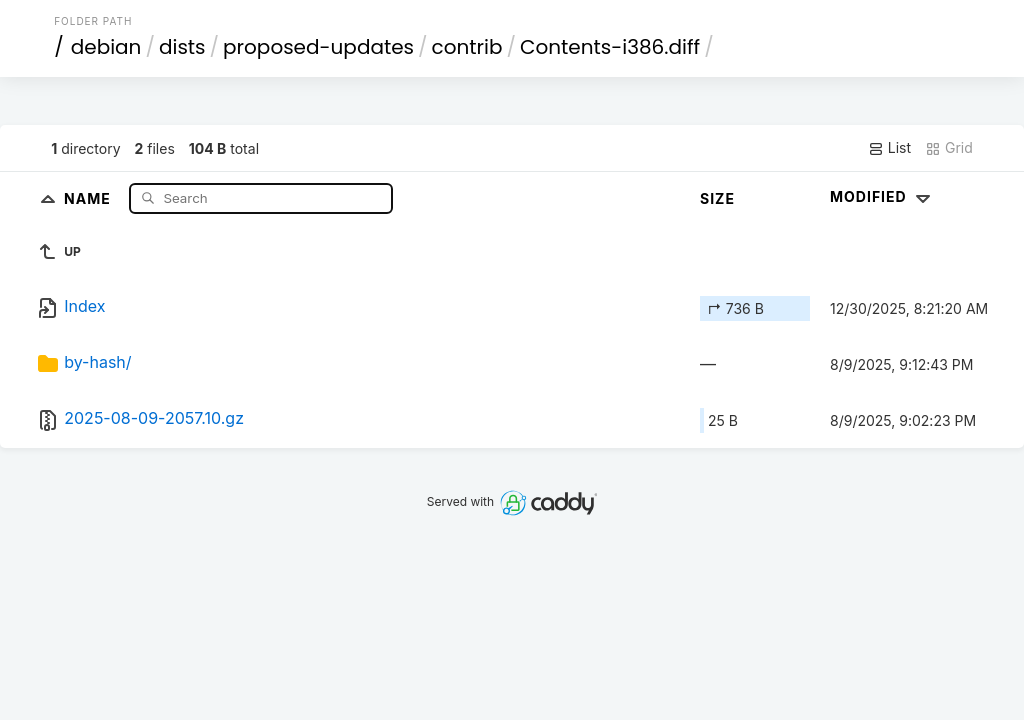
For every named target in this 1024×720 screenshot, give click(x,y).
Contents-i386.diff (610, 47)
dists (182, 47)
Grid (949, 148)
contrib (467, 47)
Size (717, 198)
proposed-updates (318, 47)
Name (89, 197)
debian (106, 47)
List (889, 148)
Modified (882, 196)
